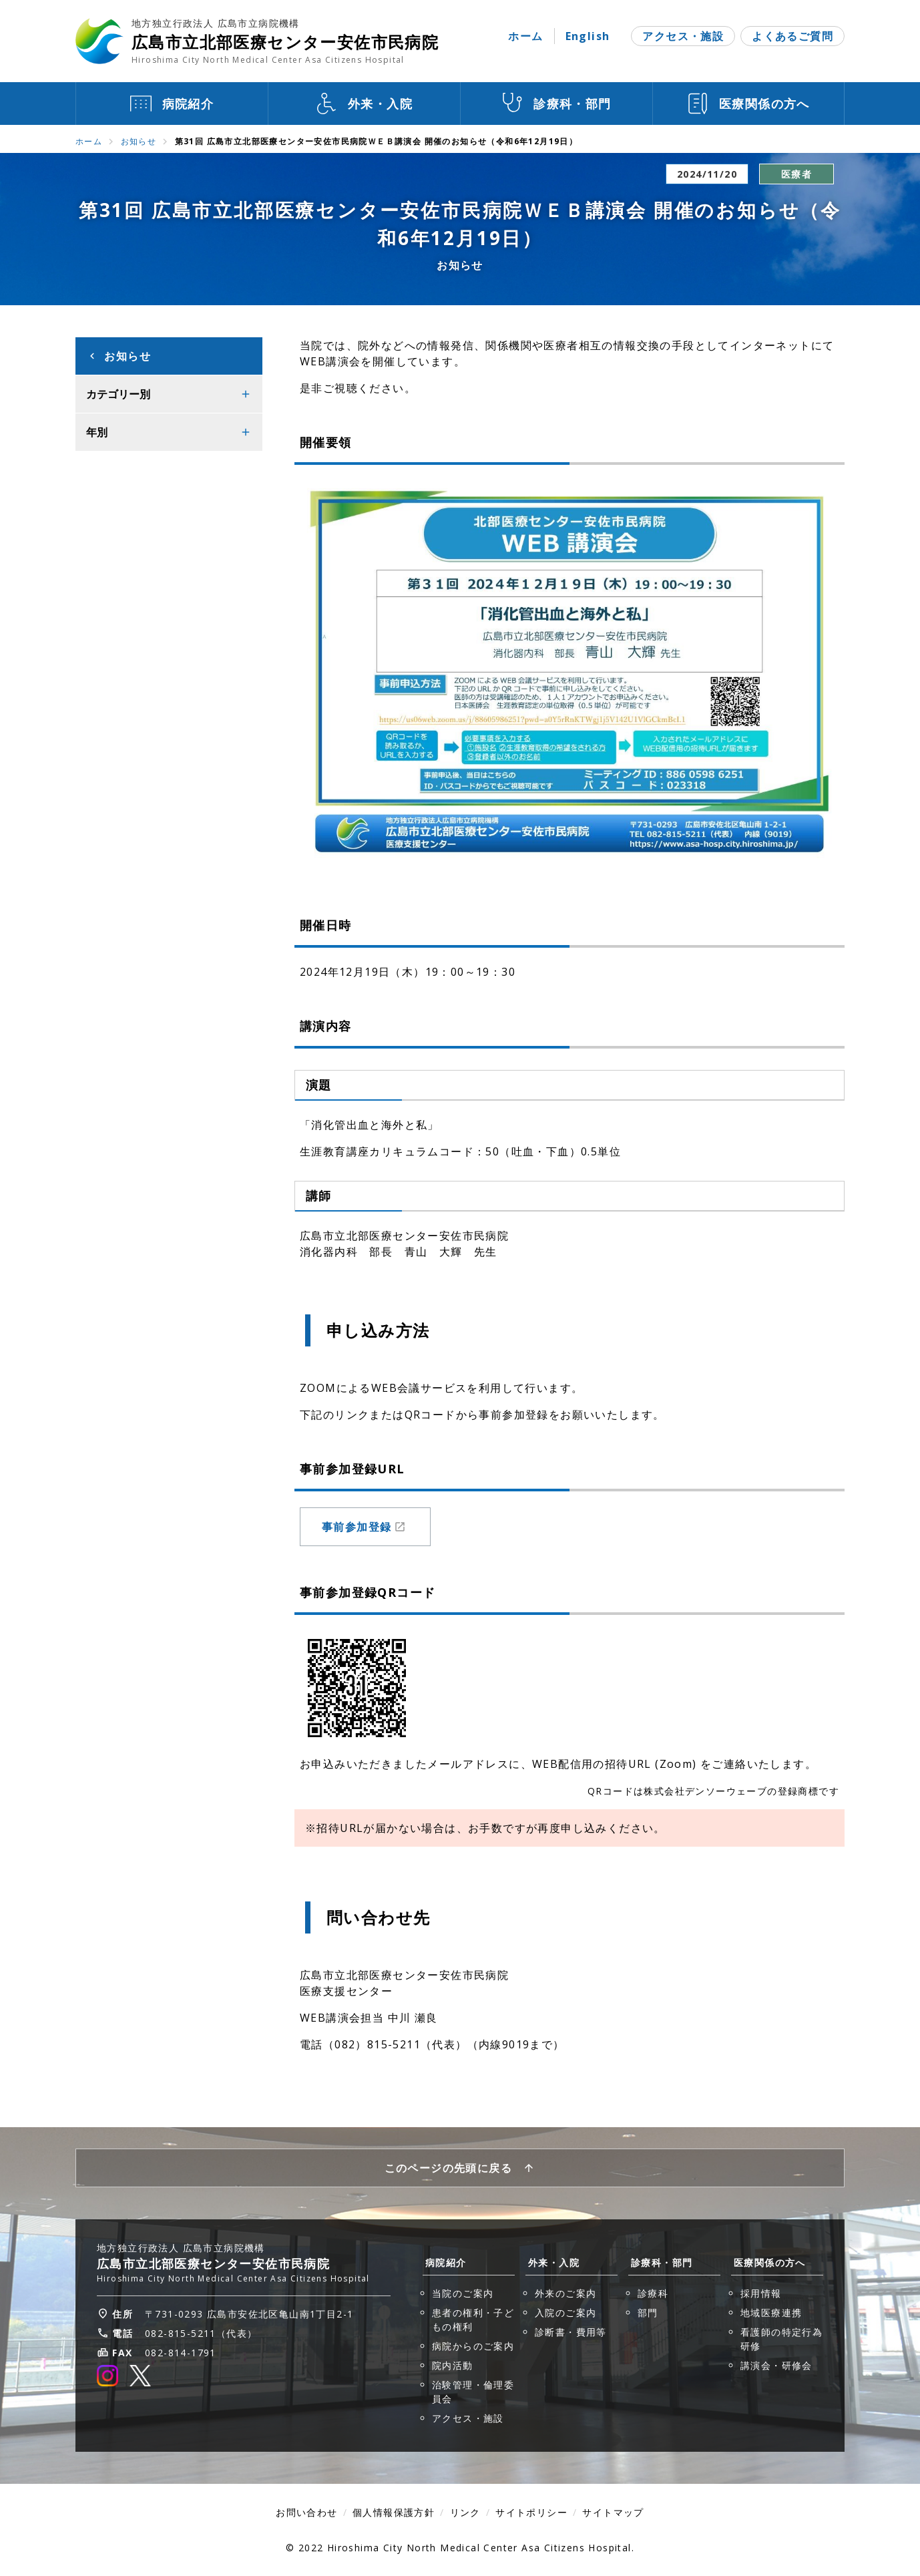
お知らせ (139, 141)
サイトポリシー (531, 2512)
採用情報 (761, 2293)
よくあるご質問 (792, 36)
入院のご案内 (565, 2312)
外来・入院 (554, 2262)
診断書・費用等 (571, 2332)
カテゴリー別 (118, 394)
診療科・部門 (661, 2262)
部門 (648, 2312)
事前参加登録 (364, 1530)
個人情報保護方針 (394, 2512)
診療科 (653, 2293)
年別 (96, 432)
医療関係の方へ (770, 2262)
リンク (465, 2512)
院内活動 (452, 2365)
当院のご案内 (462, 2293)
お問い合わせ (306, 2512)
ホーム (525, 36)
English (587, 36)
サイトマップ (613, 2512)
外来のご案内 (565, 2293)
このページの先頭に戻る (448, 2168)
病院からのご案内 (473, 2346)
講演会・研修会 (776, 2365)
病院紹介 (446, 2262)
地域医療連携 (771, 2312)
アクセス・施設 (683, 36)
